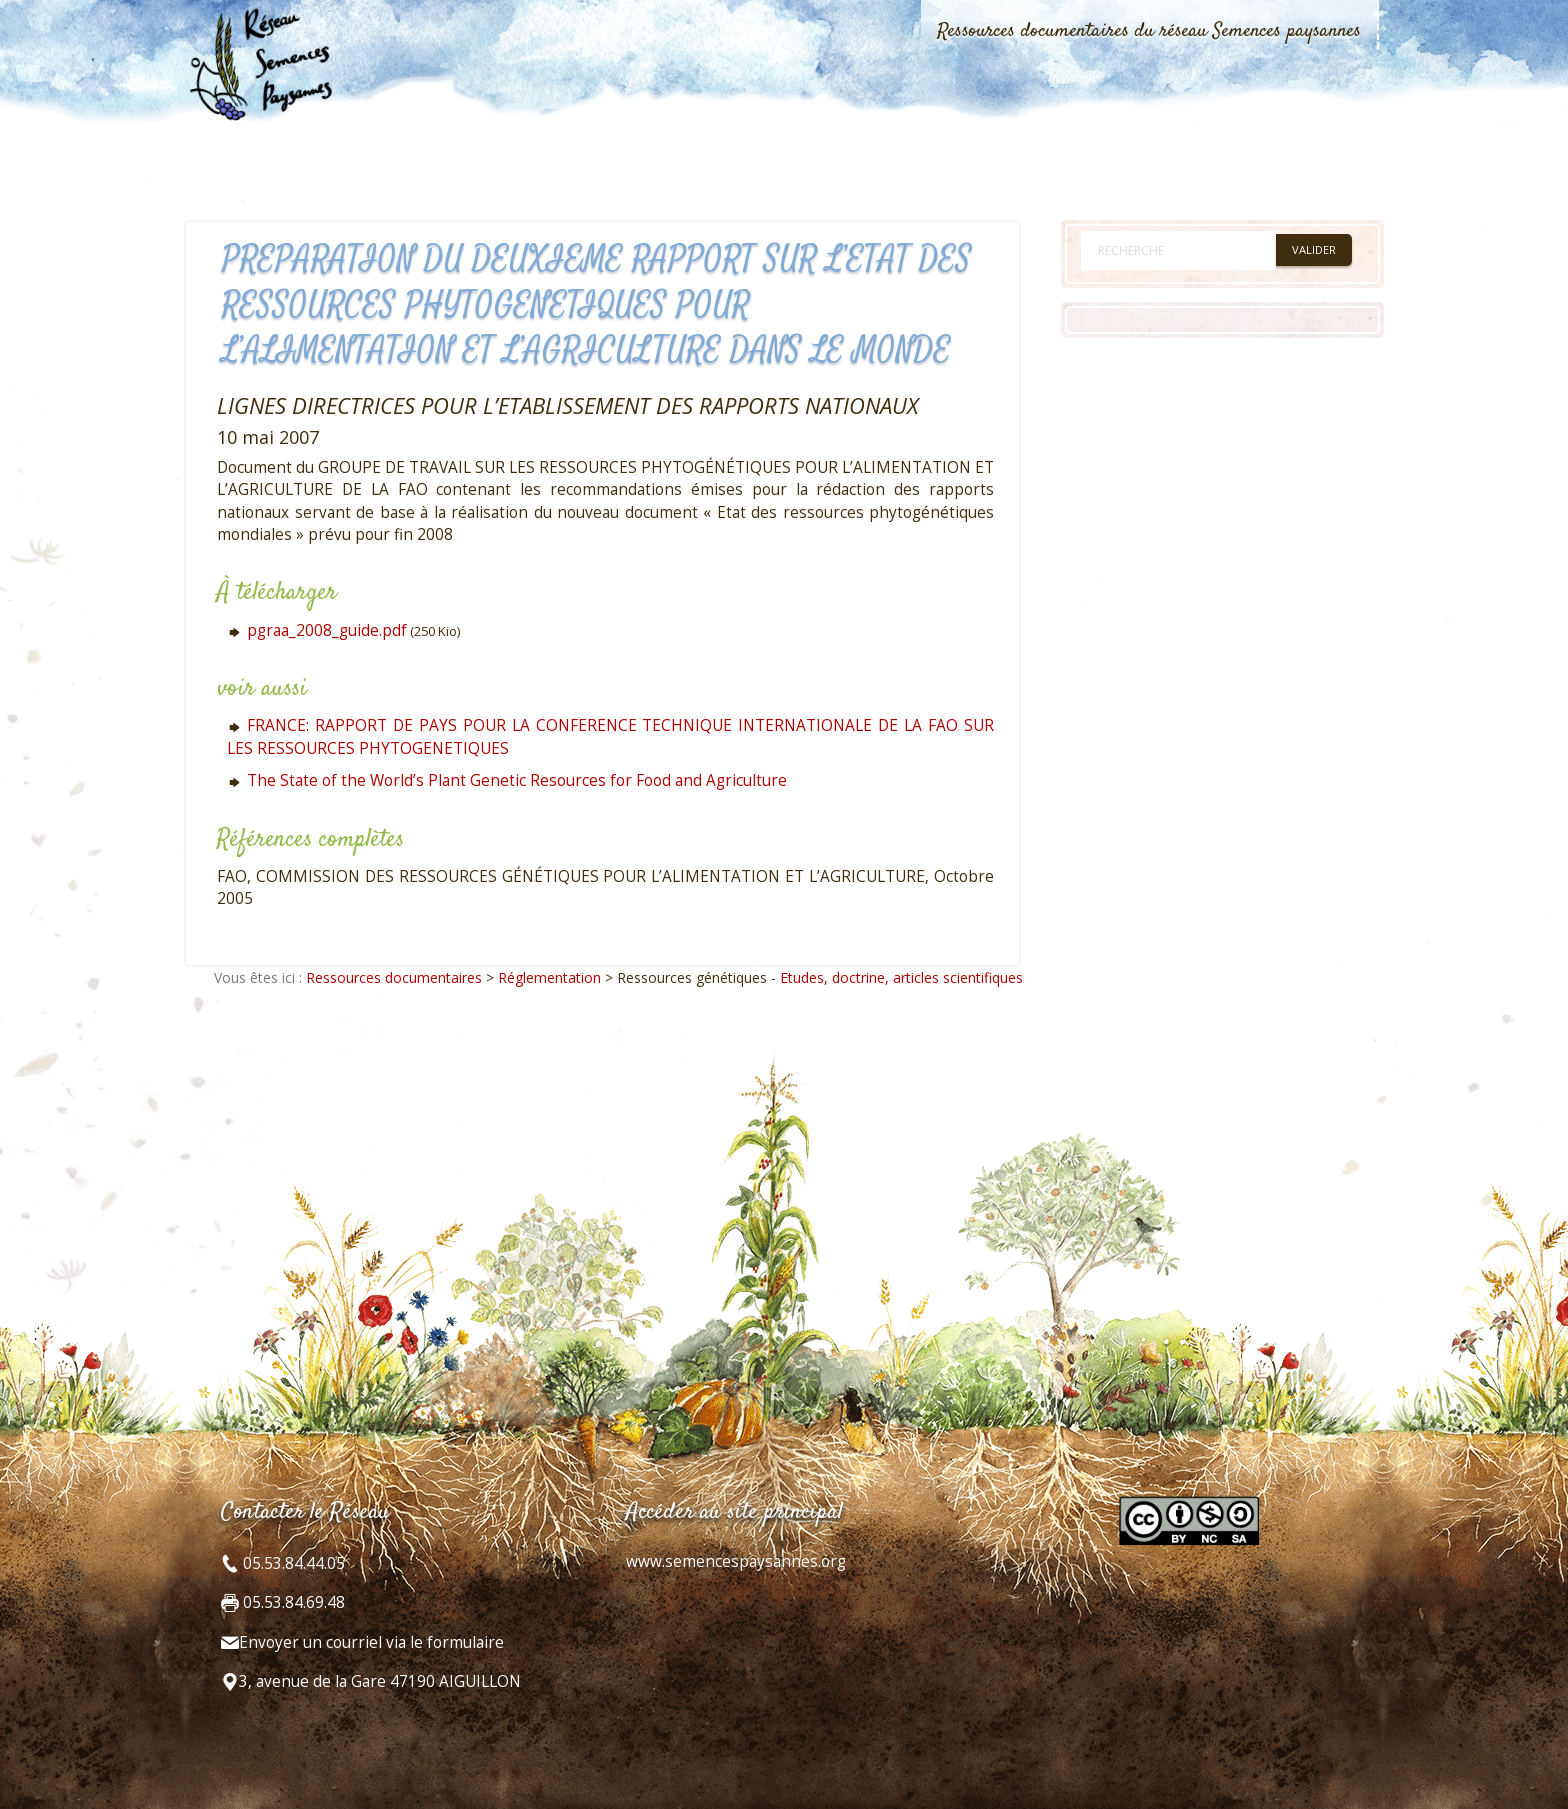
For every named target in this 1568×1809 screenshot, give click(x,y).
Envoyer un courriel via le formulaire (371, 1642)
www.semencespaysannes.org (736, 1561)
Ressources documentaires (394, 977)
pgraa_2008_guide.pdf (327, 630)
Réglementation (549, 977)
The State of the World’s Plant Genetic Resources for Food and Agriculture (517, 780)
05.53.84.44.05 (292, 1563)
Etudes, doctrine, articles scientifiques (901, 977)
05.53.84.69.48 (292, 1602)
